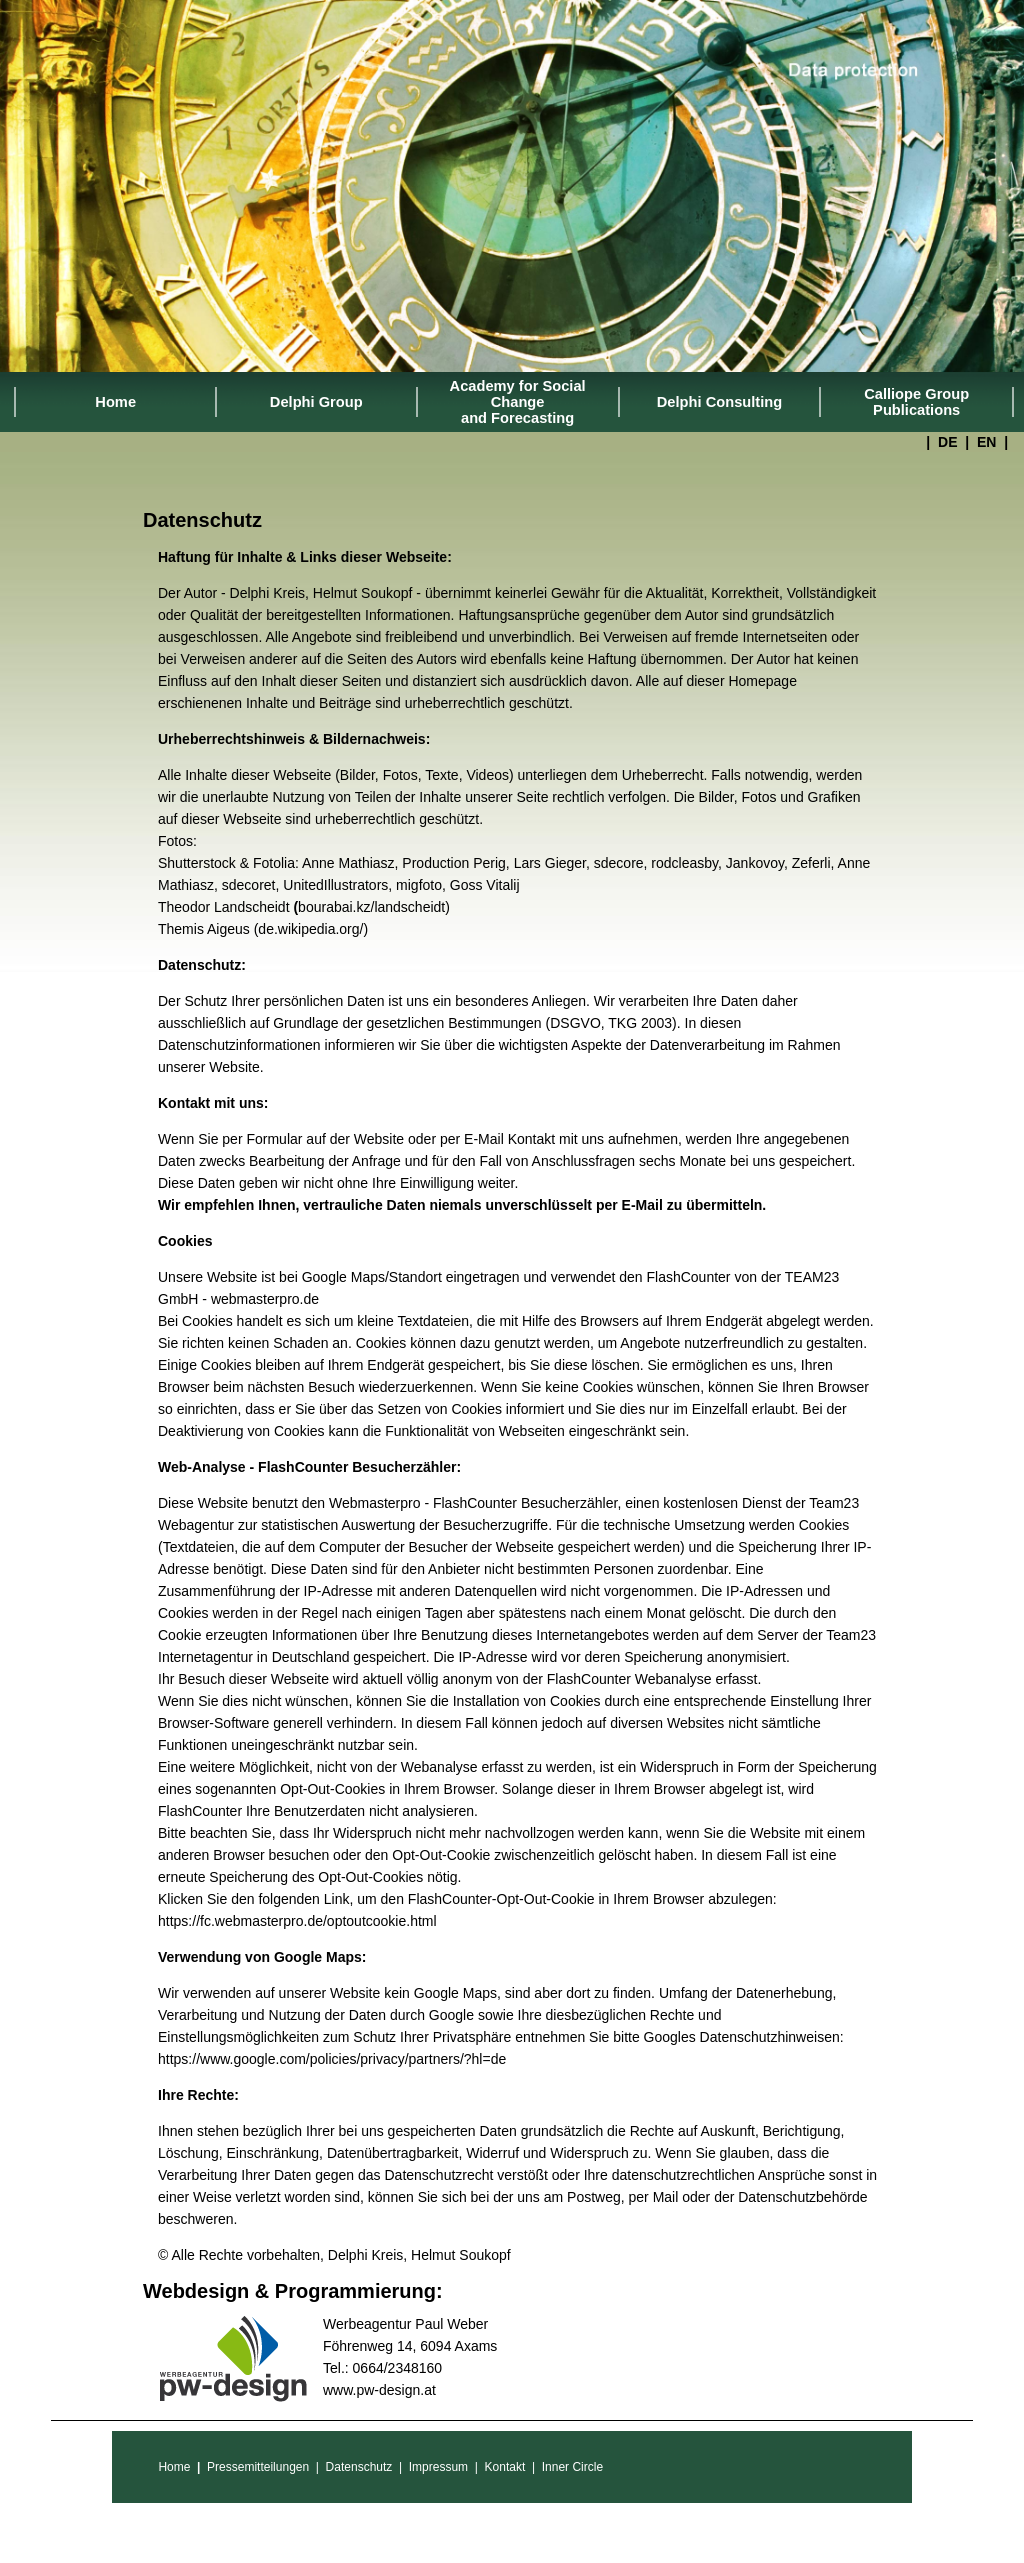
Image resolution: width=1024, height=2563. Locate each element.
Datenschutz (359, 2467)
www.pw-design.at (379, 2390)
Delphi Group (316, 402)
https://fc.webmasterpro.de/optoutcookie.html (297, 1921)
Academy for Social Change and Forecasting (518, 402)
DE (945, 442)
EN (988, 442)
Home (115, 402)
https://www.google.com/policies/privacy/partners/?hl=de (332, 2059)
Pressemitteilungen (258, 2467)
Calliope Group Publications (916, 402)
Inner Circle (572, 2467)
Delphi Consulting (719, 402)
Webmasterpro (375, 1503)
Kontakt (503, 2467)
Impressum (440, 2467)
